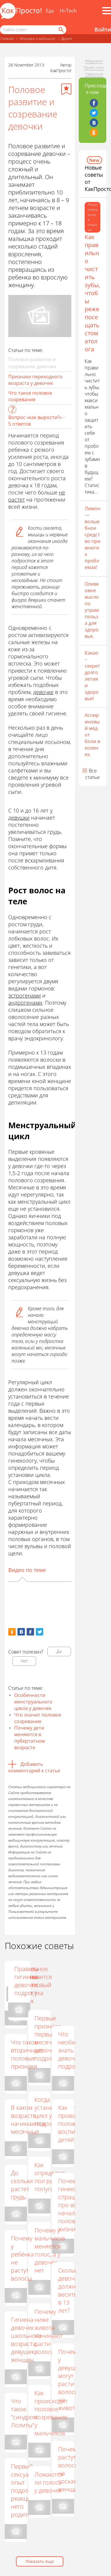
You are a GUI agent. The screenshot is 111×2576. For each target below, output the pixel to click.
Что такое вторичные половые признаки (26, 2054)
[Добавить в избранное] (66, 89)
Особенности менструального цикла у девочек (33, 1701)
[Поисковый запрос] (33, 29)
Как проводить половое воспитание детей (74, 2124)
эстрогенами (24, 995)
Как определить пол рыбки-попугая (50, 2177)
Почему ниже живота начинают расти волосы (48, 2332)
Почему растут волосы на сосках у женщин (69, 2469)
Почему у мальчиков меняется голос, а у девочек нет (49, 2250)
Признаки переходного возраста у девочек (35, 379)
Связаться (94, 74)
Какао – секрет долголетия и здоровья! (92, 675)
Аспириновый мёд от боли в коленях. (92, 735)
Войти (102, 29)
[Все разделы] (106, 10)
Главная (7, 38)
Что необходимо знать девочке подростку (75, 2050)
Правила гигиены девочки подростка (72, 1981)
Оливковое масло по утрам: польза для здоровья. (92, 610)
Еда (50, 10)
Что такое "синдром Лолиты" (24, 2413)
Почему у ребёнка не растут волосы (22, 2258)
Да (59, 1651)
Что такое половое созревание (30, 396)
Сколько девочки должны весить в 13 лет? (69, 2290)
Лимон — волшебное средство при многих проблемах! (92, 537)
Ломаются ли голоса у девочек (48, 2482)
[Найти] (60, 29)
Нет (24, 1661)
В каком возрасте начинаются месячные (28, 2120)
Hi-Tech (68, 10)
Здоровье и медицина (37, 38)
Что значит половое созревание (37, 1718)
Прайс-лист (94, 67)
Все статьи (92, 773)
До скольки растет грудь (22, 2185)
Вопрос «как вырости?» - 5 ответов (36, 420)
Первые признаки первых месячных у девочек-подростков (50, 2038)
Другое (66, 38)
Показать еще (39, 2561)
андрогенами (25, 1002)
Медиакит (94, 61)
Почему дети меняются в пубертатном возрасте (29, 1738)
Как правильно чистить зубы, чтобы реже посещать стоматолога (92, 293)
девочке (43, 692)
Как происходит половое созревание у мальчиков (50, 2413)
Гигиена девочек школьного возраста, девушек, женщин (26, 2340)
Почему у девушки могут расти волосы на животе (70, 2380)
